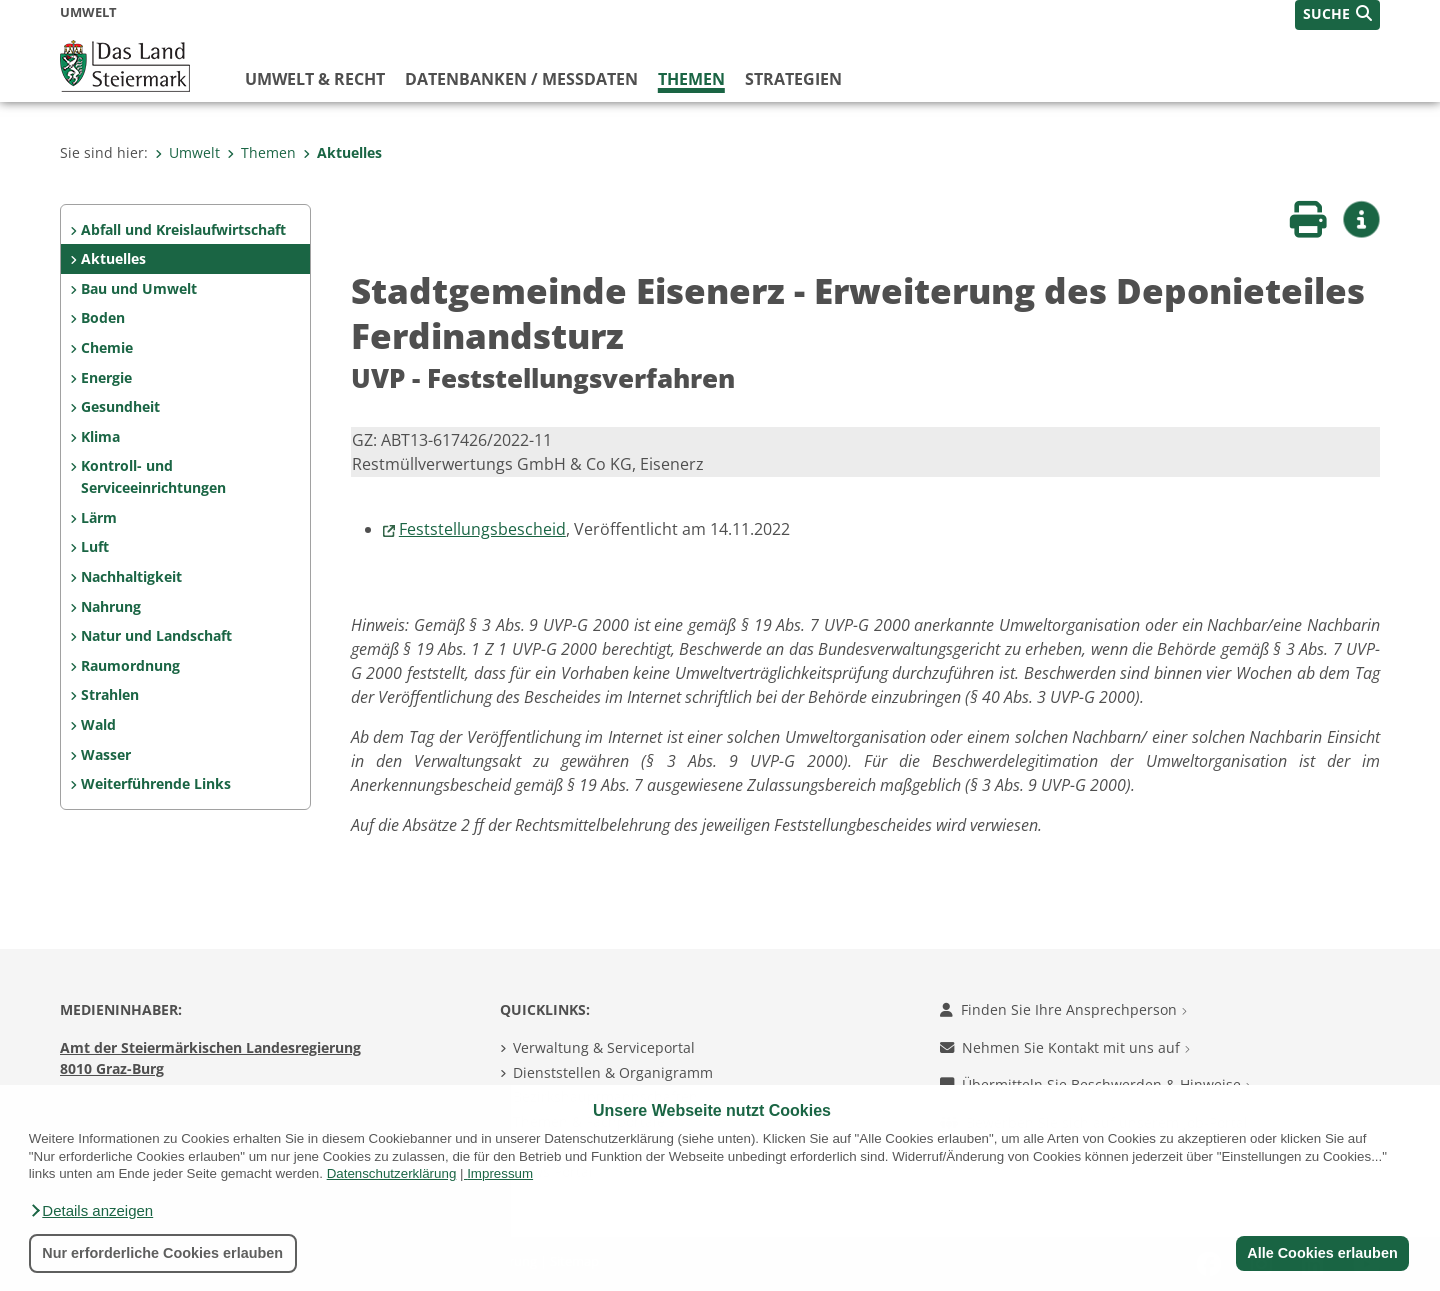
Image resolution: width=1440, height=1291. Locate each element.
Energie (106, 377)
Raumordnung (130, 665)
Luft (95, 546)
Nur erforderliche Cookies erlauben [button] (162, 1253)
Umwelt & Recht (315, 79)
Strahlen (110, 694)
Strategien (793, 79)
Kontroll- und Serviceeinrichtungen (153, 476)
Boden (103, 317)
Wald (98, 724)
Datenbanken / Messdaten (521, 79)
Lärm (99, 517)
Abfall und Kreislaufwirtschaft (183, 229)
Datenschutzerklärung (392, 1173)
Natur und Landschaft (156, 635)
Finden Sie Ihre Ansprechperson (1063, 1009)
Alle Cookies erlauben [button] (1322, 1253)
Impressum (500, 1173)
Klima (100, 436)
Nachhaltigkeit (131, 576)
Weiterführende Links (156, 783)
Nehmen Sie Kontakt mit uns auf (1065, 1047)
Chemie (107, 347)
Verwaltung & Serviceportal (604, 1047)
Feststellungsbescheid (482, 529)
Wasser (106, 754)
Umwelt (187, 152)
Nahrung (111, 606)
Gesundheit (120, 406)
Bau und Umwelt (139, 288)
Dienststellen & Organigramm (613, 1072)
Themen (691, 79)
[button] (91, 1211)
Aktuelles (342, 152)
